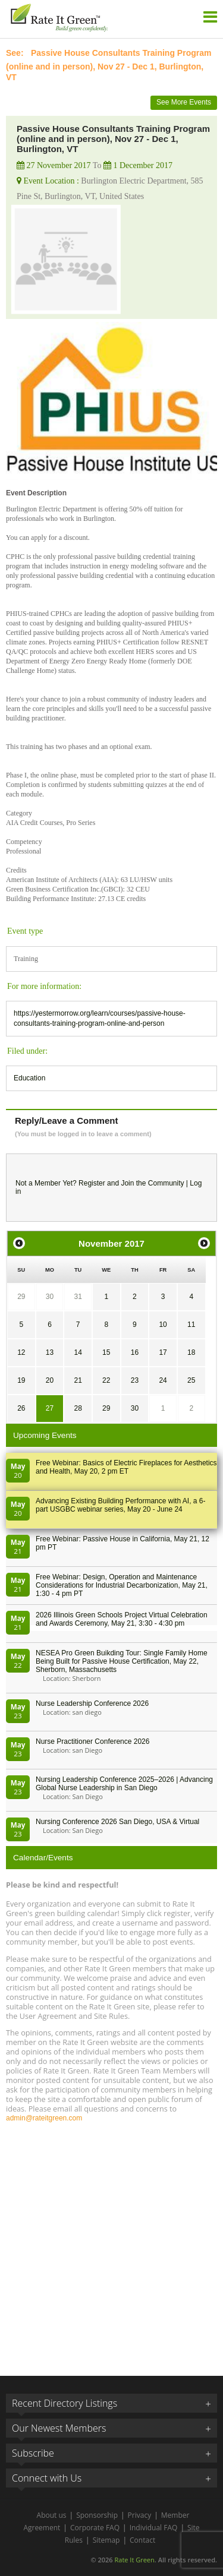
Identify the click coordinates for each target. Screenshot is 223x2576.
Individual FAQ (154, 2528)
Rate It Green (134, 2559)
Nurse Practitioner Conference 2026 (92, 1741)
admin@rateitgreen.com (44, 2118)
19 (21, 1380)
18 (191, 1352)
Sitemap (106, 2540)
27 (50, 1408)
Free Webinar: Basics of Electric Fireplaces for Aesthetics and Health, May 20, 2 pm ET (126, 1467)
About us (52, 2515)
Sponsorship (97, 2515)
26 (21, 1408)
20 (50, 1380)
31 (77, 1296)
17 (163, 1352)
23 (135, 1380)
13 (50, 1352)
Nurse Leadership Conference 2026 (92, 1703)
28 (77, 1408)
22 (106, 1380)
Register (91, 1183)
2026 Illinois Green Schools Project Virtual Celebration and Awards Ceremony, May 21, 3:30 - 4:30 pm (122, 1619)
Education (29, 1078)
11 (191, 1324)
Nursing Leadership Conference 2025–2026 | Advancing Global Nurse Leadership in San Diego (124, 1783)
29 (21, 1296)
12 (21, 1352)
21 (77, 1380)
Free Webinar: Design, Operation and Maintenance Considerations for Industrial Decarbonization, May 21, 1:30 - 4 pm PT (122, 1585)
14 (77, 1352)
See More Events (183, 102)
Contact (142, 2540)
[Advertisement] (111, 2243)
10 (163, 1324)
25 (191, 1380)
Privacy (140, 2515)
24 (163, 1380)
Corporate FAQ (95, 2528)
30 (50, 1296)
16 (135, 1352)
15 (106, 1352)
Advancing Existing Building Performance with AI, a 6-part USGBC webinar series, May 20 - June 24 (120, 1505)
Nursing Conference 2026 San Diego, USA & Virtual (117, 1822)
